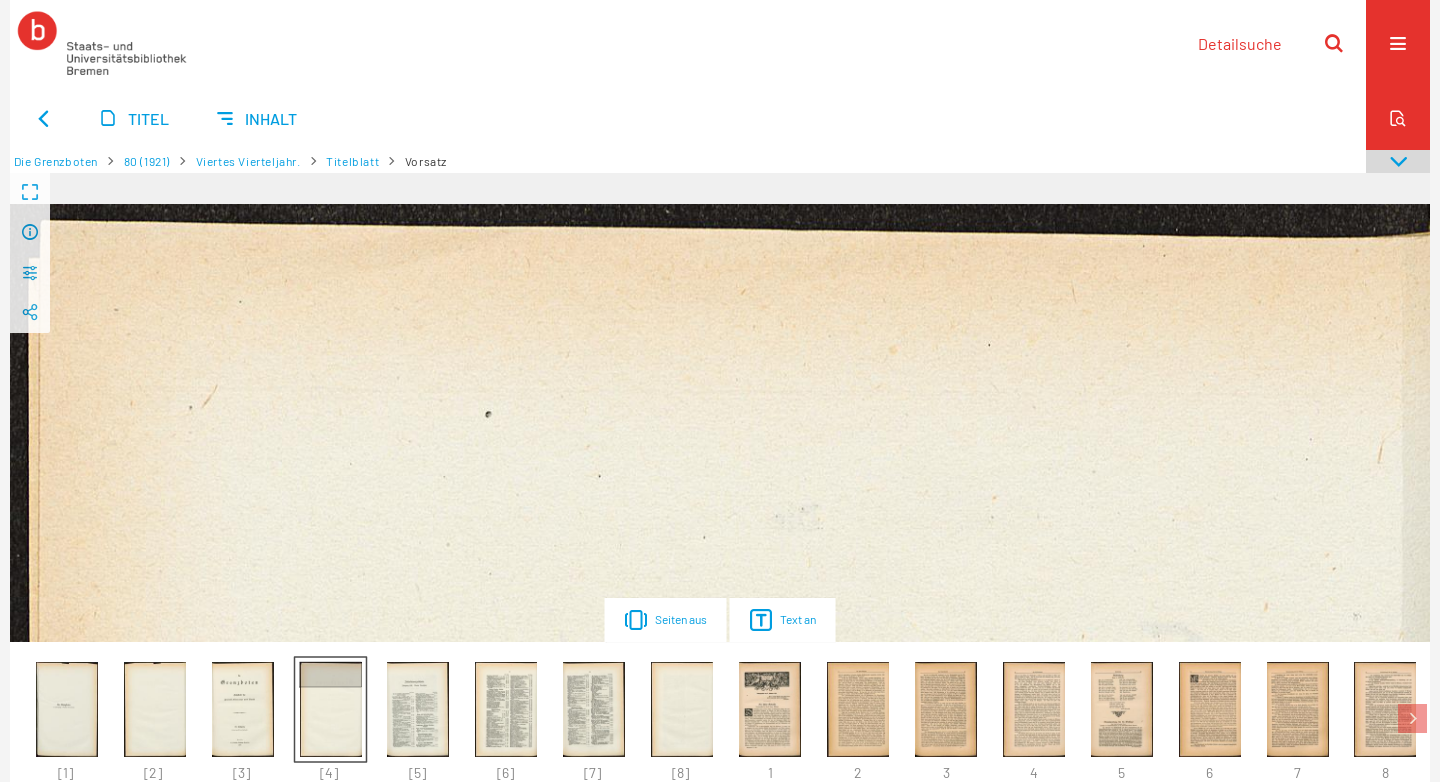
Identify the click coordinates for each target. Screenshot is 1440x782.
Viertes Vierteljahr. (248, 161)
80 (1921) (147, 161)
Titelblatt (352, 161)
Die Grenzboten (56, 161)
